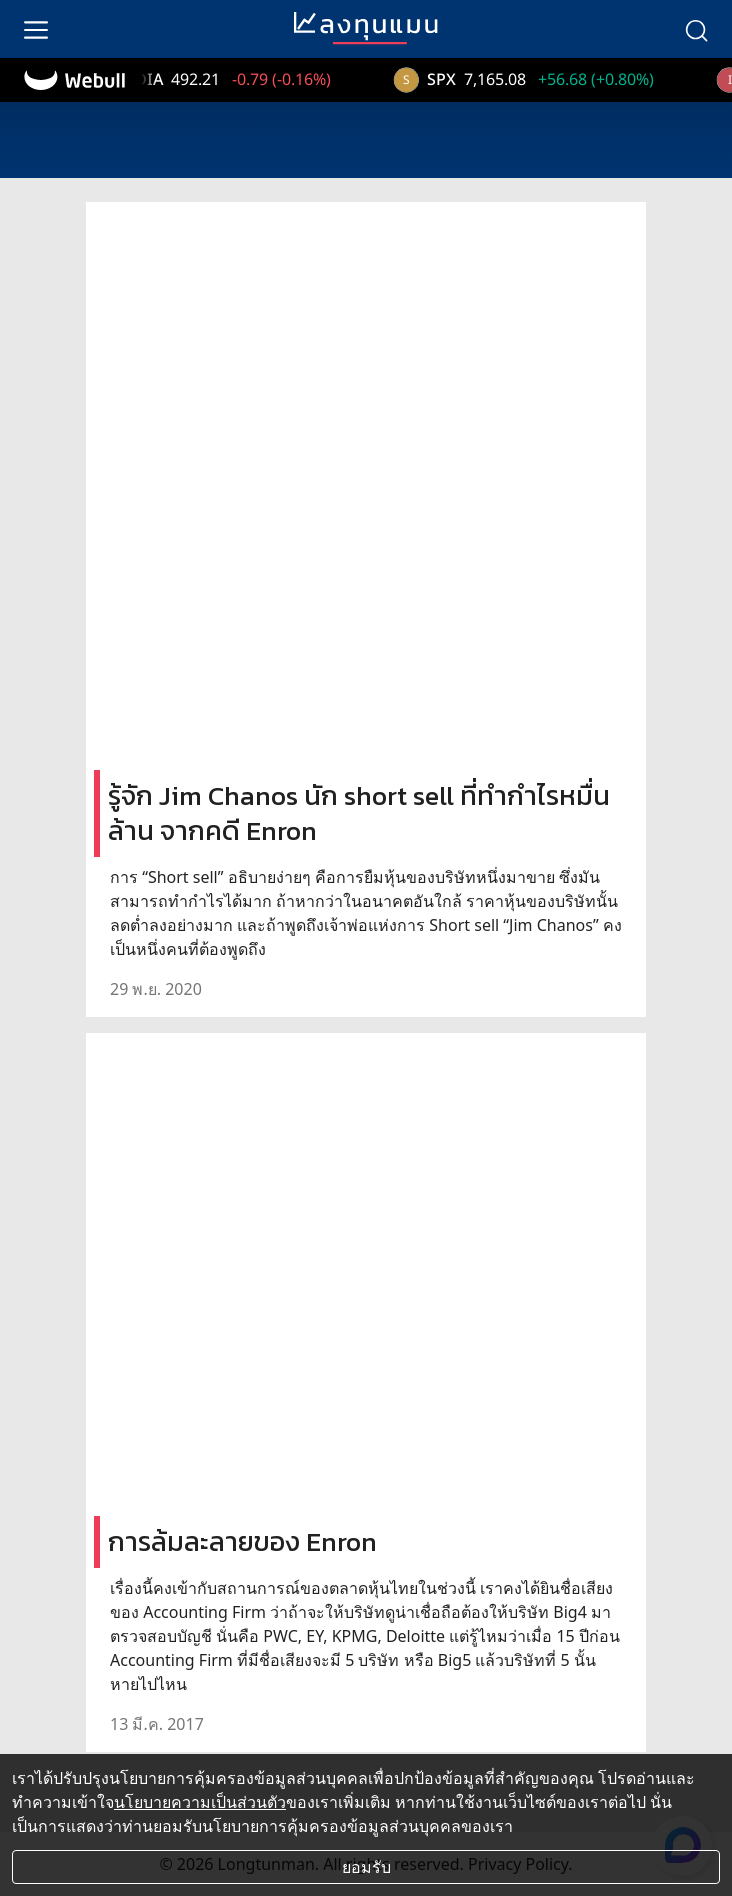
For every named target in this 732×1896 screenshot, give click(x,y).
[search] (696, 29)
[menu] (36, 29)
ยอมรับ (366, 1867)
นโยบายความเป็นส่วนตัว (200, 1802)
